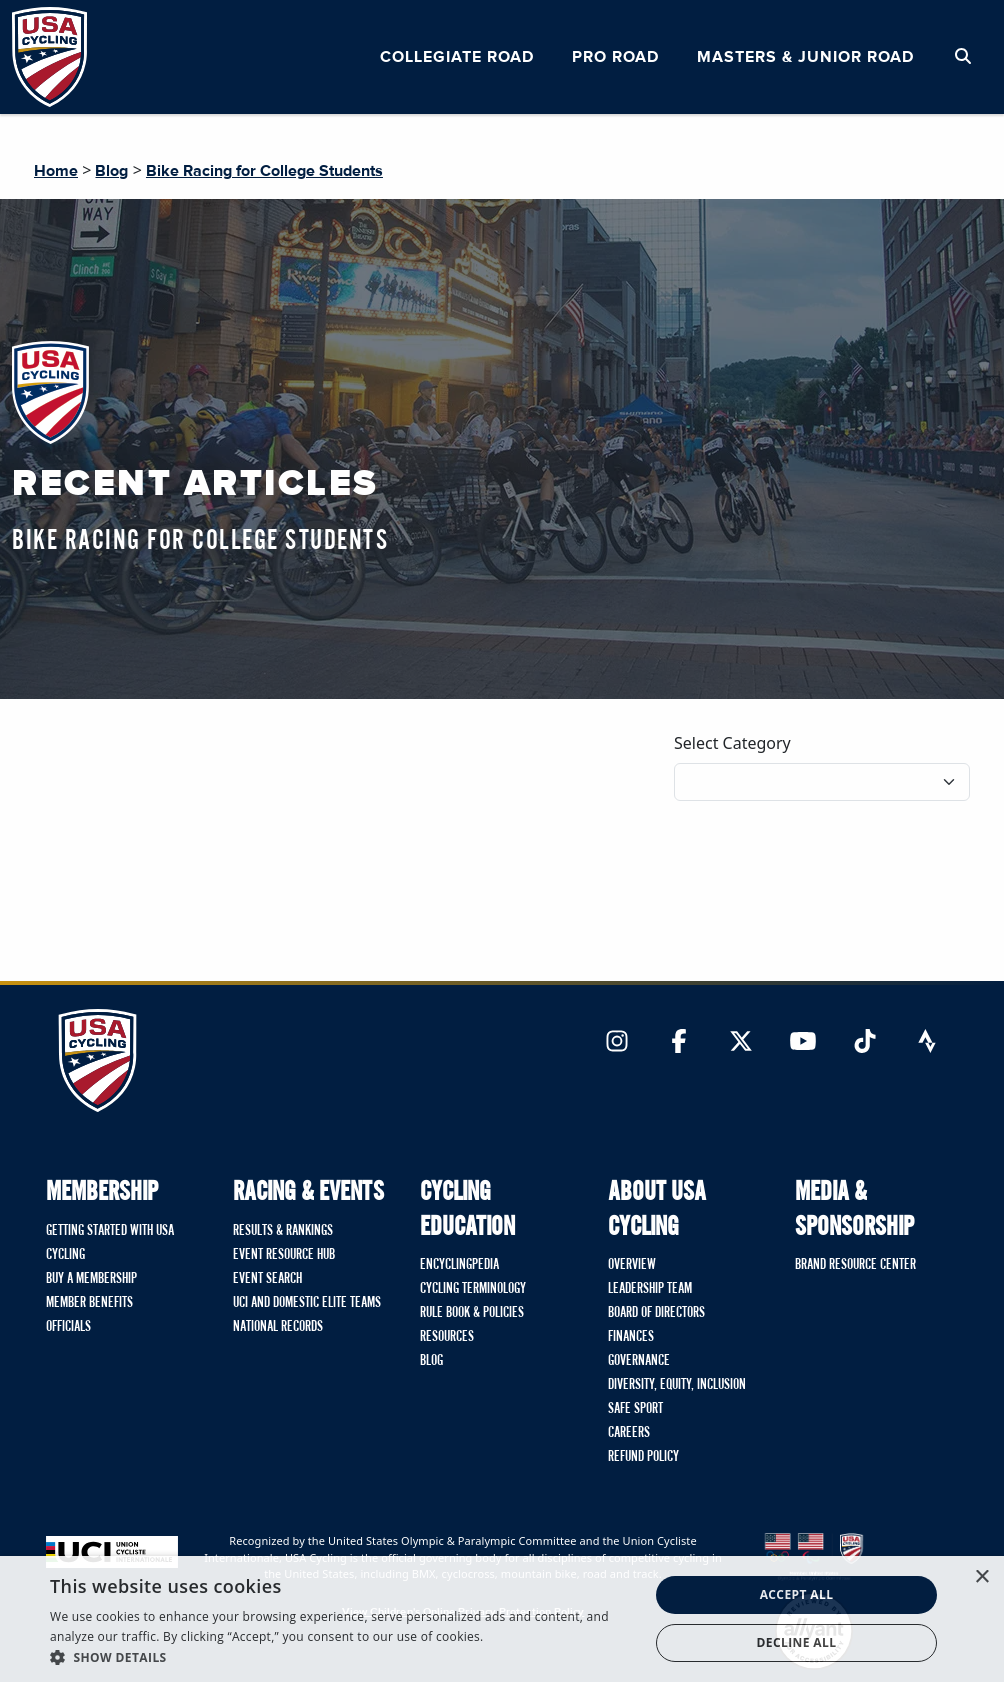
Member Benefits (89, 1303)
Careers (629, 1433)
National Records (278, 1327)
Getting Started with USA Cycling (110, 1243)
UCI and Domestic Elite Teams (307, 1303)
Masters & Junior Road (805, 57)
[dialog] (502, 1619)
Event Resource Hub (284, 1255)
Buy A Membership (91, 1279)
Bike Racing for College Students (264, 171)
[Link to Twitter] (741, 1043)
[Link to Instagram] (617, 1043)
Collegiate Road (457, 57)
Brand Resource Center (855, 1265)
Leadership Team (650, 1289)
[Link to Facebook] (679, 1043)
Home (56, 171)
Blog (111, 171)
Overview (632, 1265)
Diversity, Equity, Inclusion (677, 1385)
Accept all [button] (797, 1594)
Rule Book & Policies (472, 1313)
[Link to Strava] (927, 1043)
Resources (447, 1337)
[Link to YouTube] (803, 1043)
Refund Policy (643, 1457)
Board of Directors (656, 1313)
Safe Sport (635, 1409)
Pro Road (615, 57)
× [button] (981, 1577)
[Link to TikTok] (865, 1043)
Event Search (267, 1279)
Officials (68, 1327)
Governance (639, 1361)
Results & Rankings (283, 1231)
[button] (340, 1657)
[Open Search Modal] (963, 57)
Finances (631, 1337)
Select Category (732, 743)
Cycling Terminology (473, 1289)
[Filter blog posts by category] (822, 782)
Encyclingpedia (459, 1265)
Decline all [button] (797, 1642)
